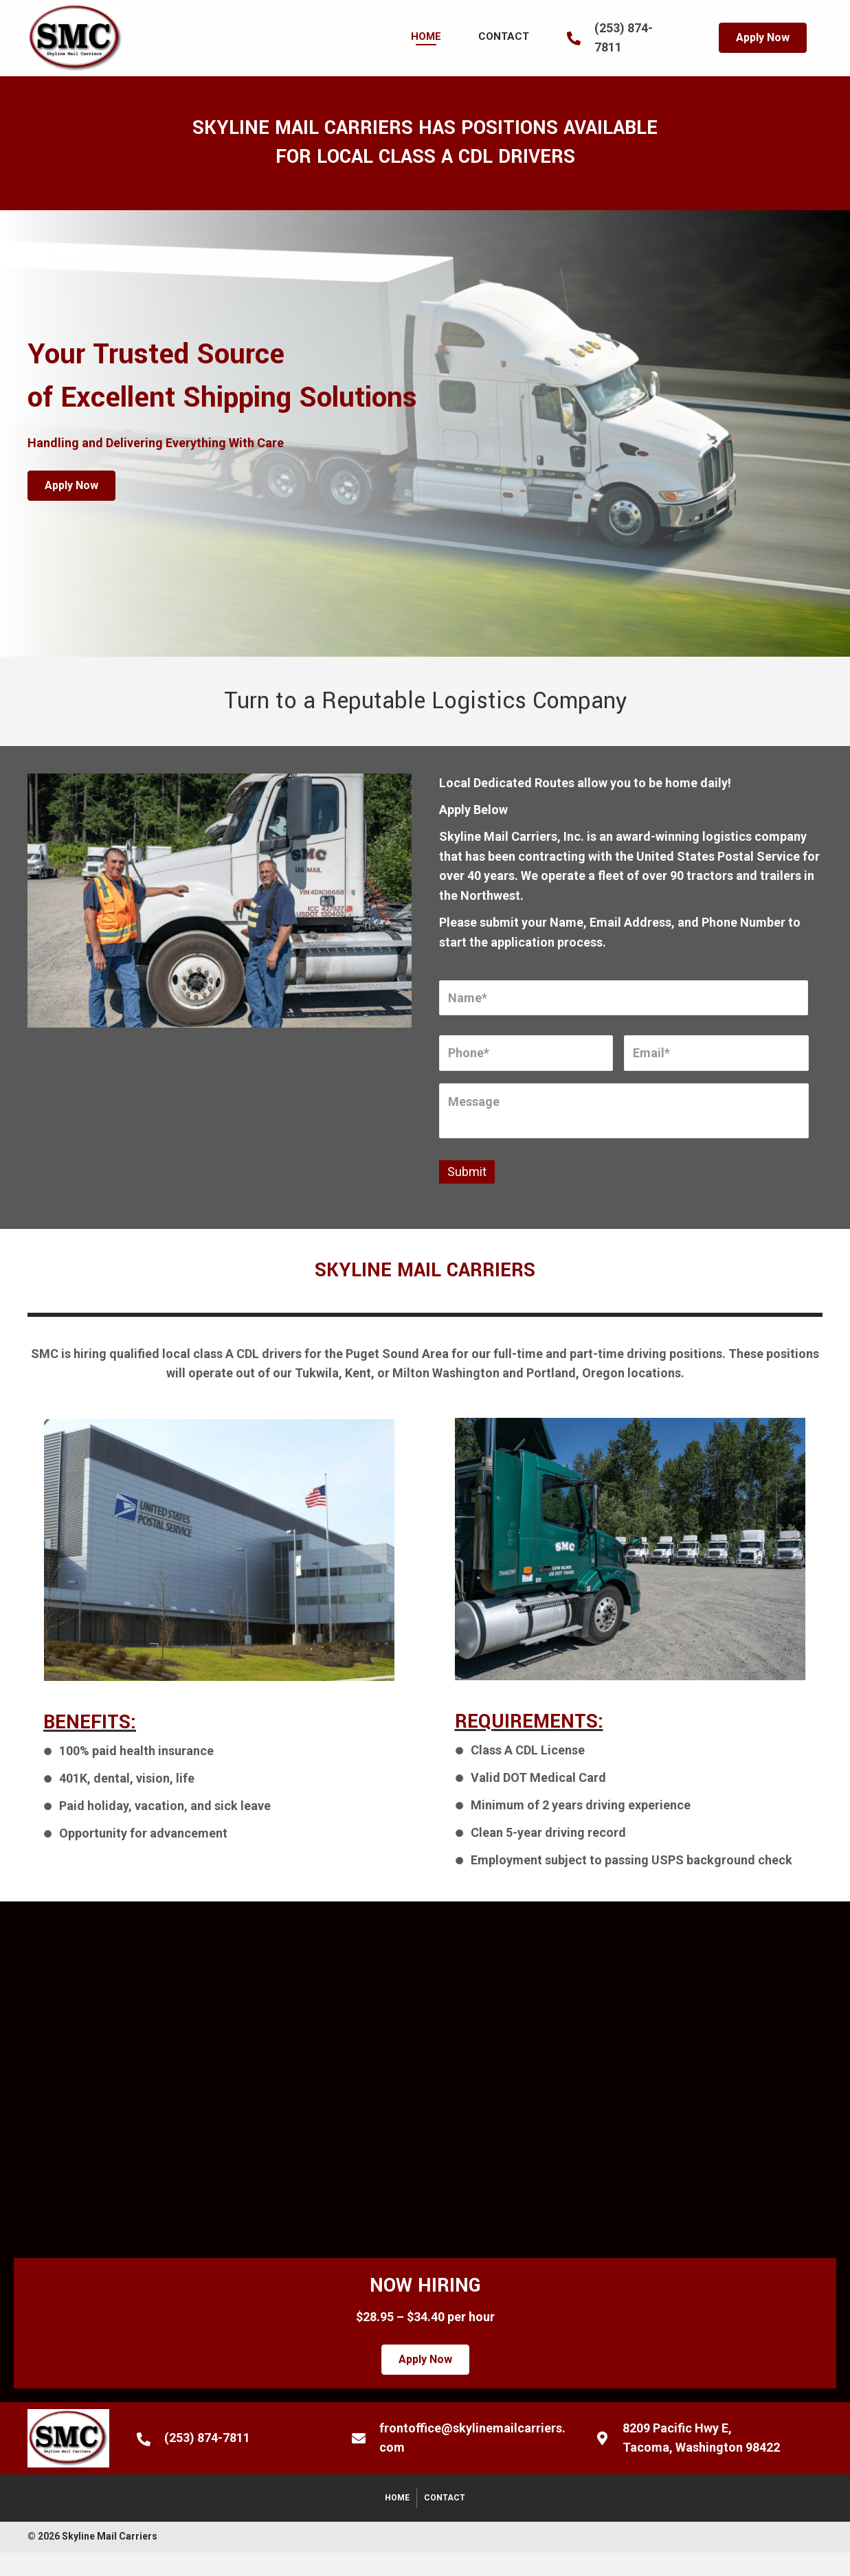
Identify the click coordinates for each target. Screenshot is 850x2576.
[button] (763, 38)
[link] (426, 36)
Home (397, 2497)
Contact (444, 2497)
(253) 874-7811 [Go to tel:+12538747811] (207, 2437)
